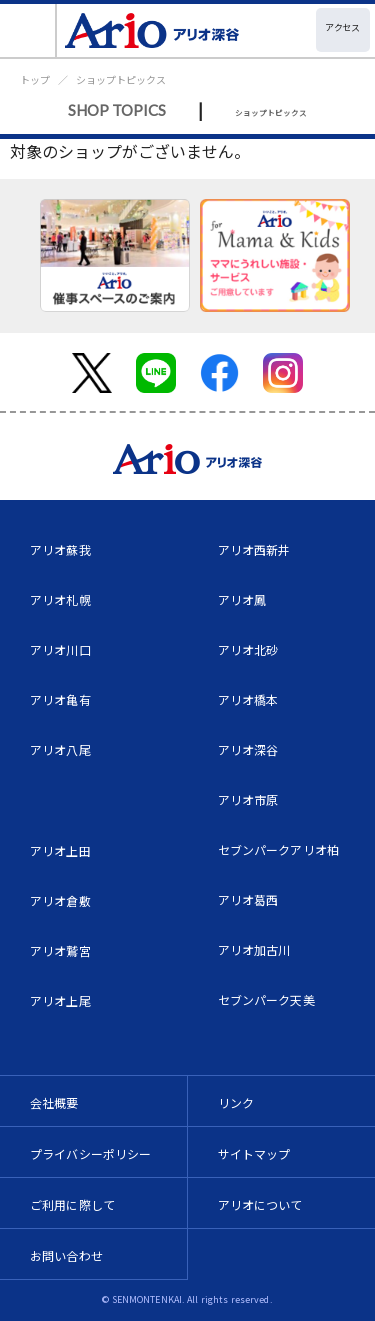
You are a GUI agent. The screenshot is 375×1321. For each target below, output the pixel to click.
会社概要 (54, 1102)
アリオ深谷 (248, 749)
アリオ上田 (60, 850)
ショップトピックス (121, 79)
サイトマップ (254, 1153)
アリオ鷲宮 (60, 950)
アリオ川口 (60, 649)
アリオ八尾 (60, 749)
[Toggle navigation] (28, 30)
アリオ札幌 (60, 599)
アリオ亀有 (60, 699)
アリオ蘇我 (60, 549)
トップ (35, 79)
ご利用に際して (72, 1204)
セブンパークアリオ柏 (279, 849)
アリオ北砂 (248, 649)
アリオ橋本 (248, 699)
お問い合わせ (66, 1255)
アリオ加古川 (254, 949)
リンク (236, 1102)
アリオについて (260, 1204)
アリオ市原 (248, 799)
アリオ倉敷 (60, 900)
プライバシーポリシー (91, 1153)
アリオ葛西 (248, 899)
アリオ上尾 (60, 1000)
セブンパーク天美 (266, 999)
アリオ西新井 (254, 549)
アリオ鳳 (242, 599)
